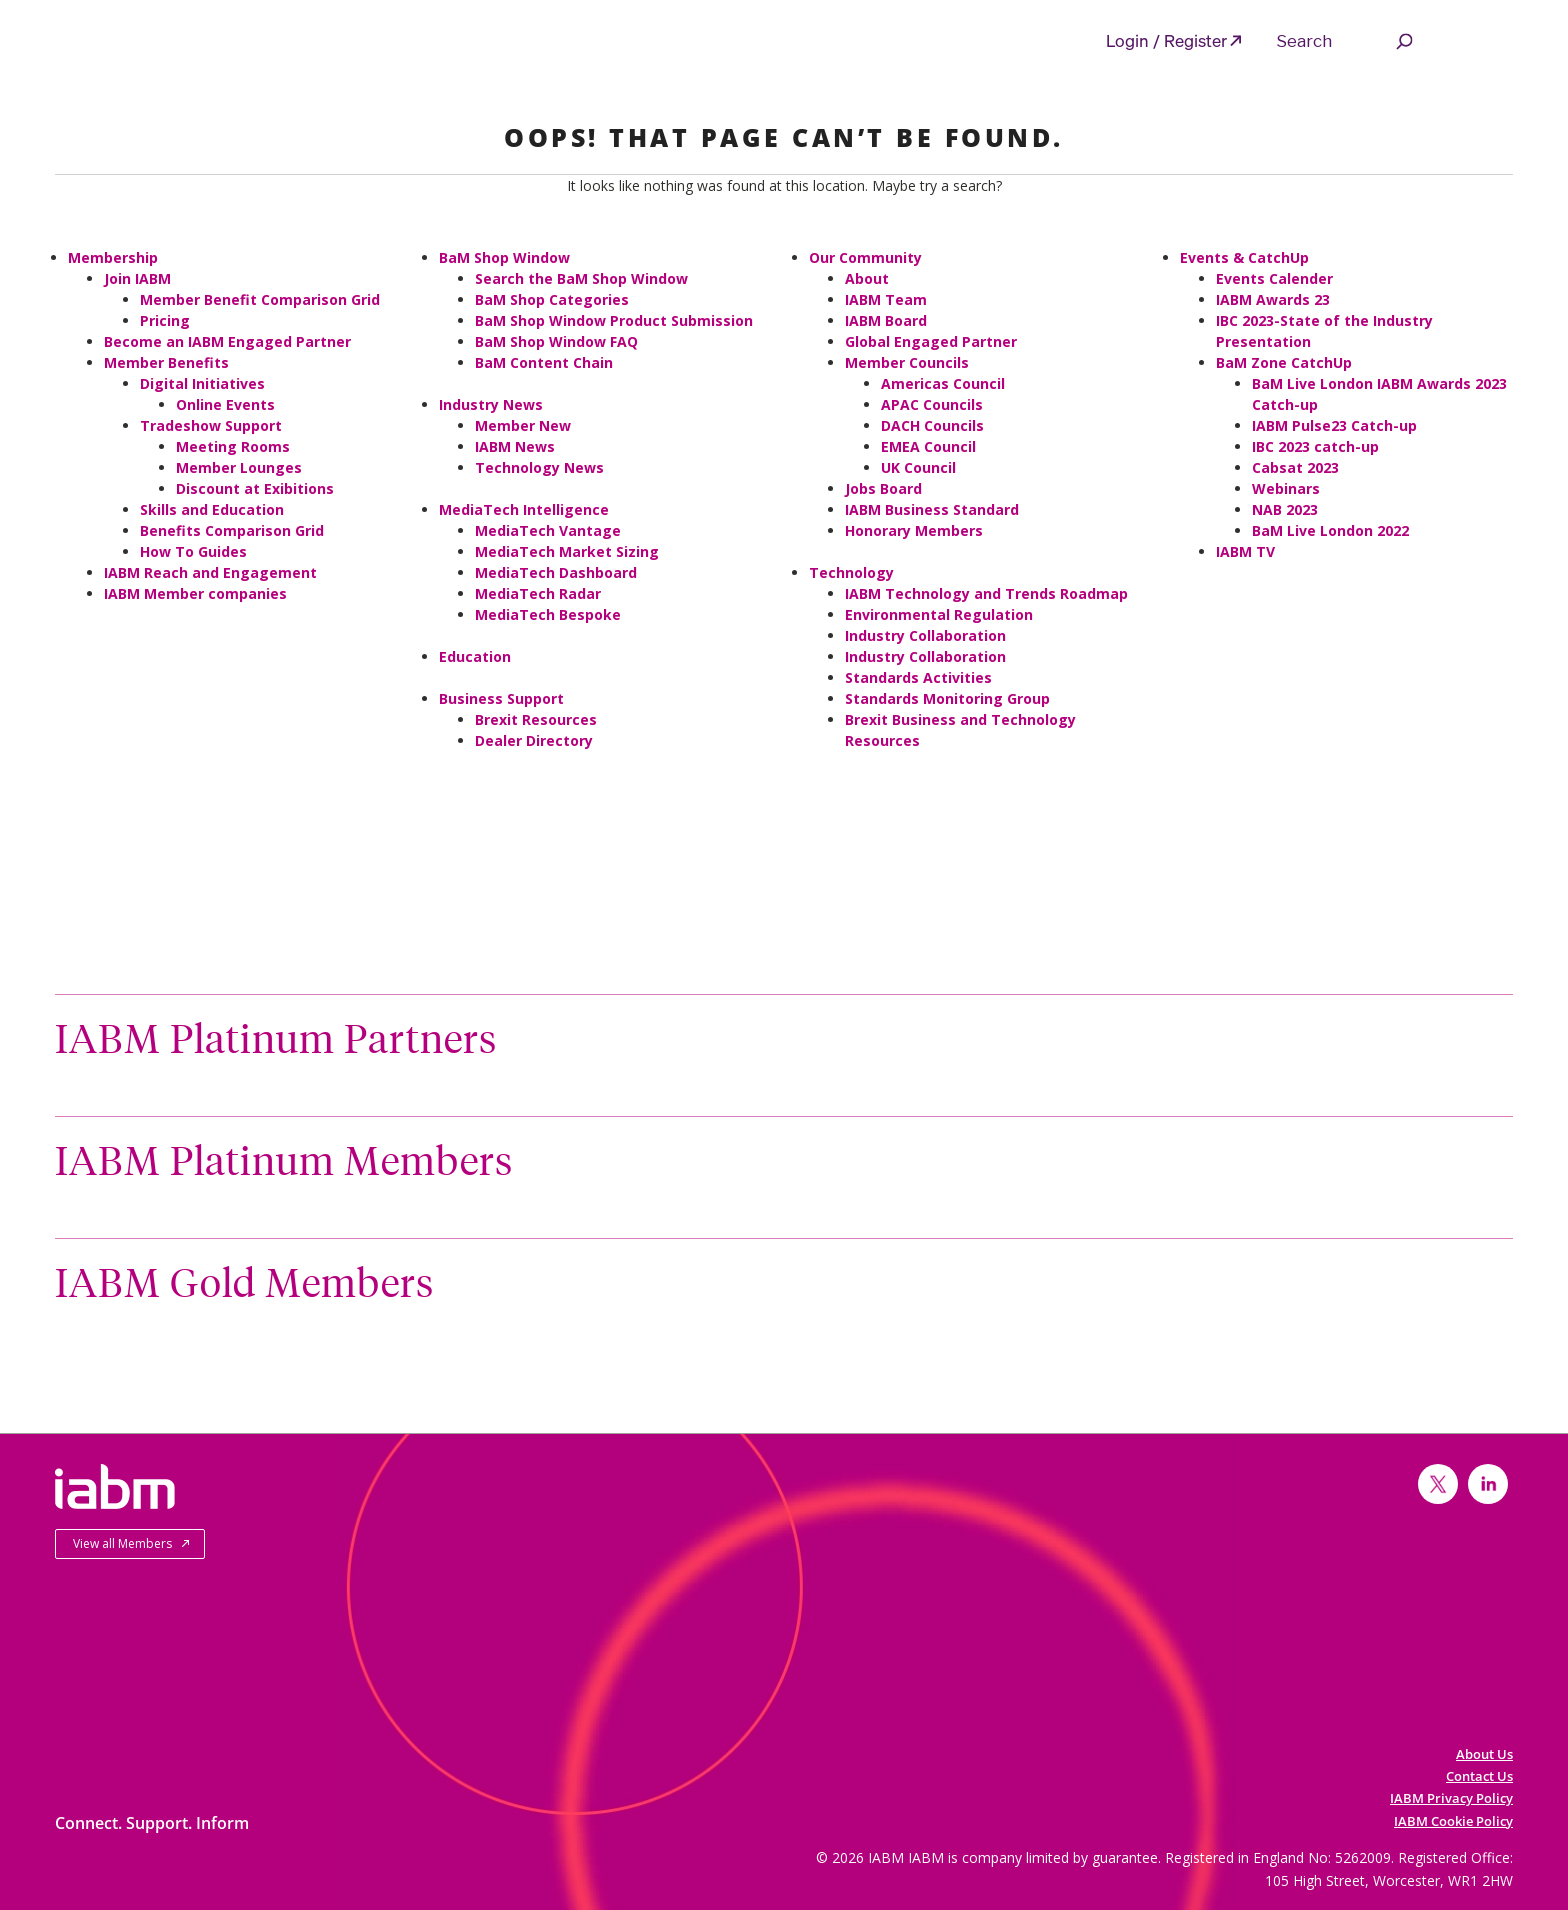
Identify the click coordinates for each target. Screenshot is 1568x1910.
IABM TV (1245, 551)
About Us (1484, 1754)
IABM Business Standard (932, 509)
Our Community (865, 257)
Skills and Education (212, 509)
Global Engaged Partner (931, 341)
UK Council (918, 467)
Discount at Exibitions (255, 488)
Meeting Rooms (233, 446)
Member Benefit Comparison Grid (260, 299)
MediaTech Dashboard (556, 572)
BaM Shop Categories (552, 299)
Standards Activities (918, 677)
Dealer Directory (534, 740)
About (867, 278)
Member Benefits (166, 362)
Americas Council (943, 383)
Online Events (225, 404)
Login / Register (1166, 40)
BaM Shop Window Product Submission (614, 320)
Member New (523, 425)
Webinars (1286, 488)
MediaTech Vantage (548, 530)
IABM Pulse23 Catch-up (1334, 425)
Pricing (165, 320)
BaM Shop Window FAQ (556, 341)
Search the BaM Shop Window (581, 278)
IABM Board (886, 320)
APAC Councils (932, 404)
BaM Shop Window (504, 257)
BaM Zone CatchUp (1284, 362)
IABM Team (886, 299)
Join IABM (137, 278)
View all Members (122, 1543)
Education (475, 656)
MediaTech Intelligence (524, 509)
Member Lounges (239, 467)
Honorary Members (914, 530)
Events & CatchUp (1244, 257)
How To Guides (193, 551)
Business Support (501, 698)
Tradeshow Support (211, 425)
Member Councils (907, 362)
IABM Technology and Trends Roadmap (986, 593)
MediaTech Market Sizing (567, 551)
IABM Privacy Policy (1451, 1798)
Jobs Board (883, 488)
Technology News (539, 467)
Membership (113, 257)
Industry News (491, 404)
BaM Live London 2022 (1330, 530)
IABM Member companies (195, 593)
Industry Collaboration (925, 635)
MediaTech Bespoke (548, 614)
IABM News (515, 446)
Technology (851, 572)
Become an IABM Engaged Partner (227, 341)
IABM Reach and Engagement (210, 572)
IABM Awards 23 (1273, 299)
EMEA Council (928, 446)
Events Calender (1274, 278)
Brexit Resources (536, 719)
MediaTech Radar (538, 593)
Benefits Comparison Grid (232, 530)
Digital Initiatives (202, 383)
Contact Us (1479, 1776)
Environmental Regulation (939, 614)
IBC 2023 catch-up (1315, 446)
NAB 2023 (1285, 509)
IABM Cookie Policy (1453, 1821)
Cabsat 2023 (1295, 467)
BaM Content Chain (544, 362)
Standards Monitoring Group (947, 698)
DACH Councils (932, 425)
